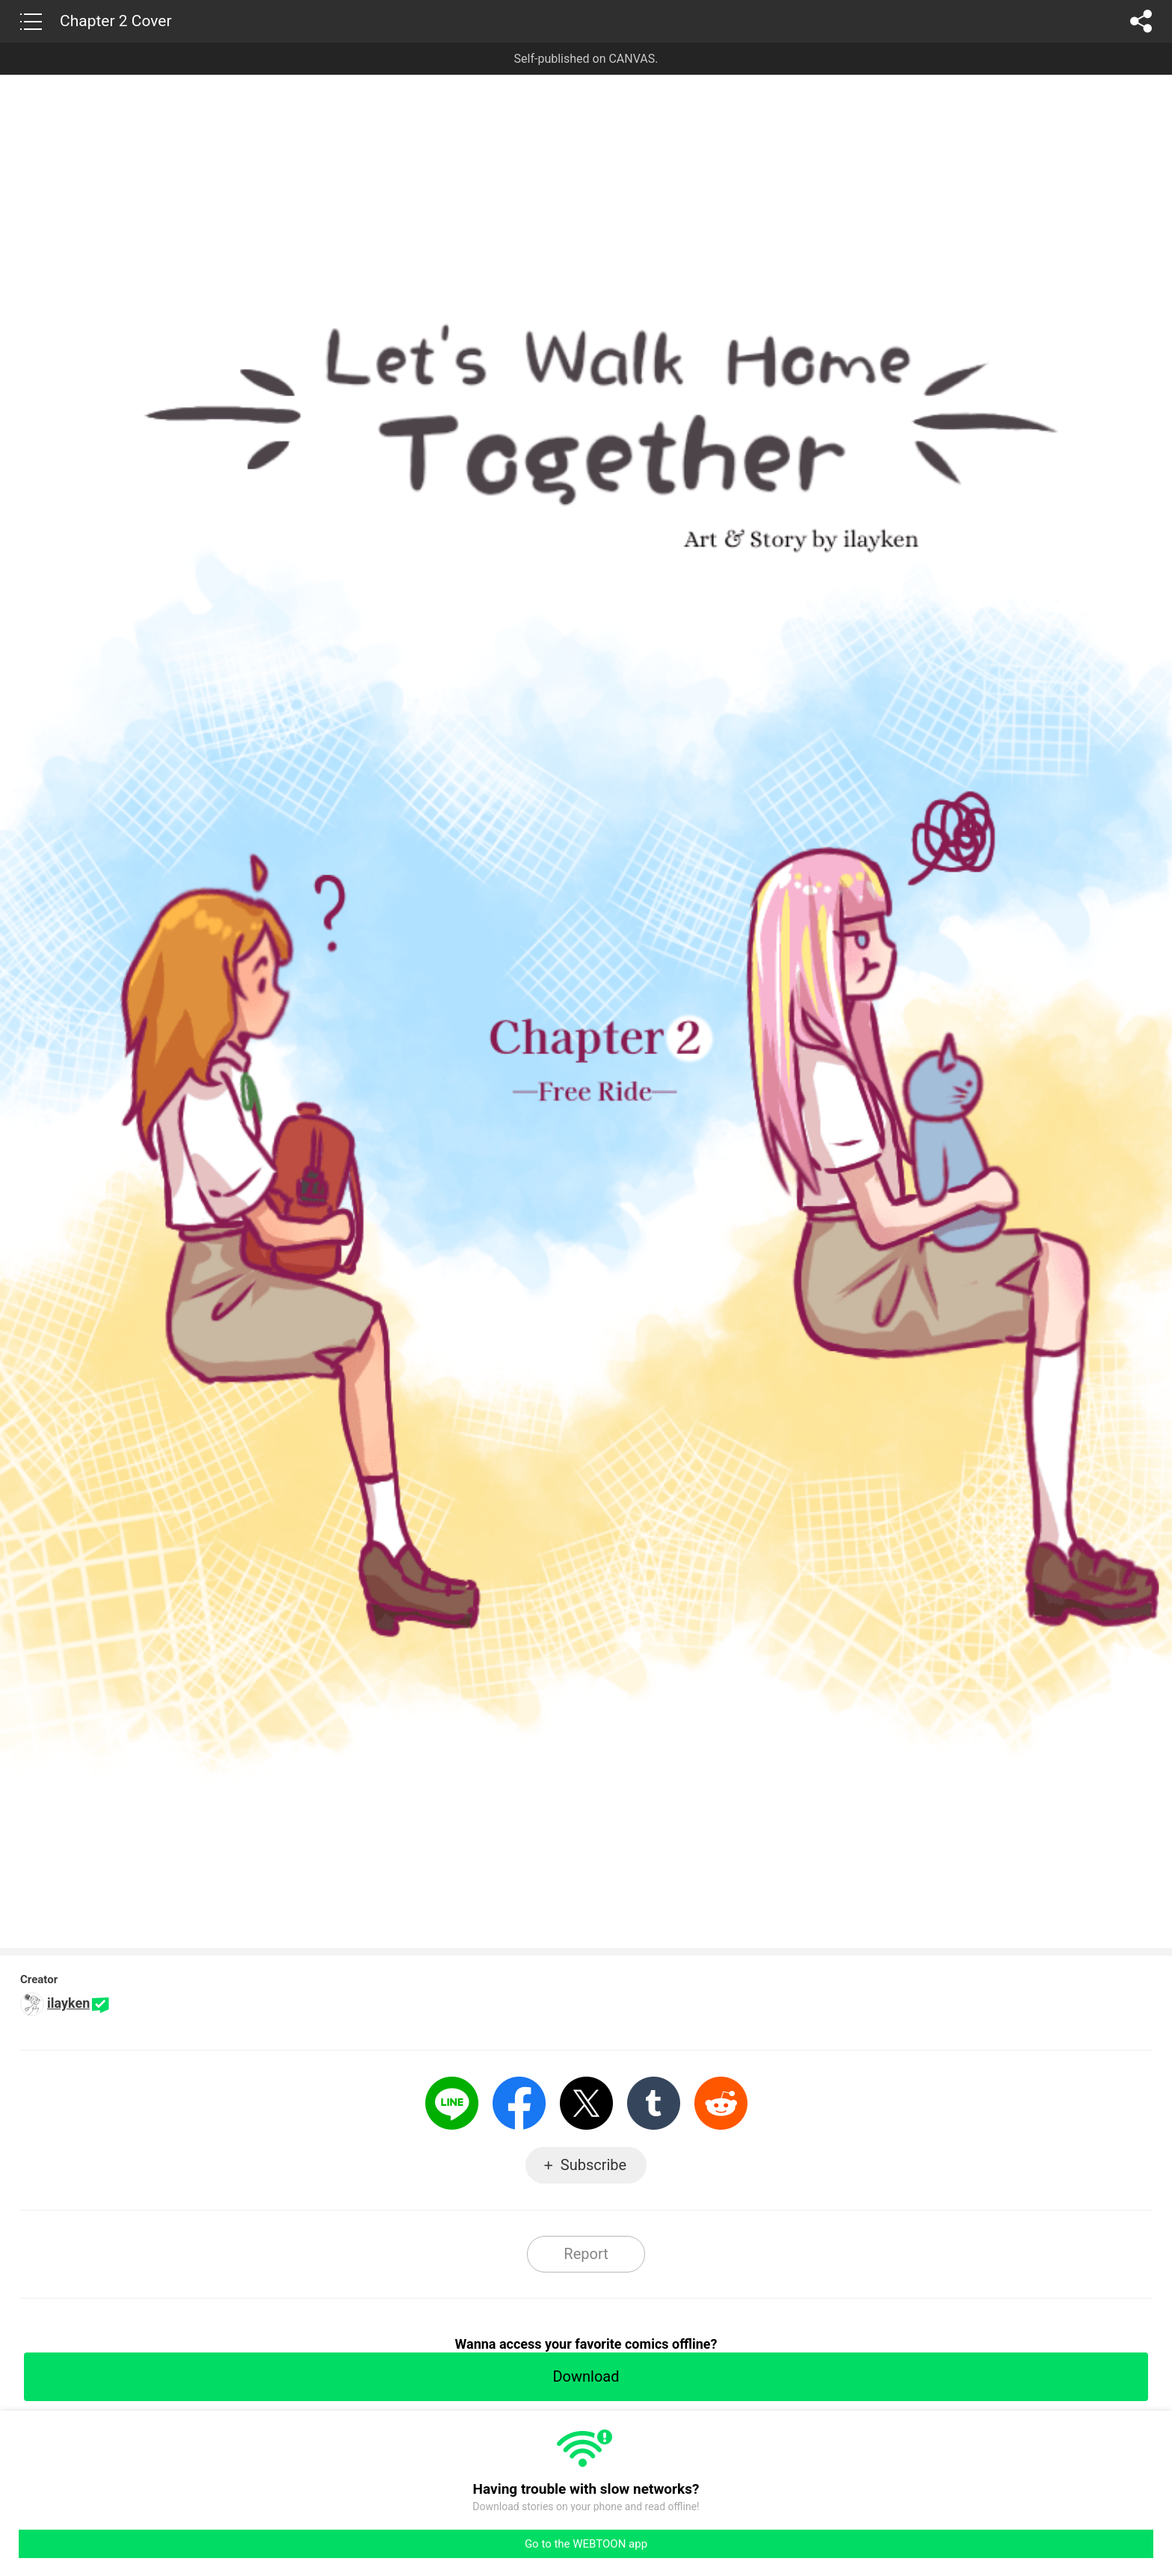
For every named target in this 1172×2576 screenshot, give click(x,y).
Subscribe (593, 2165)
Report (586, 2254)
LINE (451, 2103)
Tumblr (653, 2103)
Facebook (519, 2103)
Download (585, 2376)
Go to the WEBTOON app (586, 2544)
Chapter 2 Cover (116, 21)
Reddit (720, 2103)
